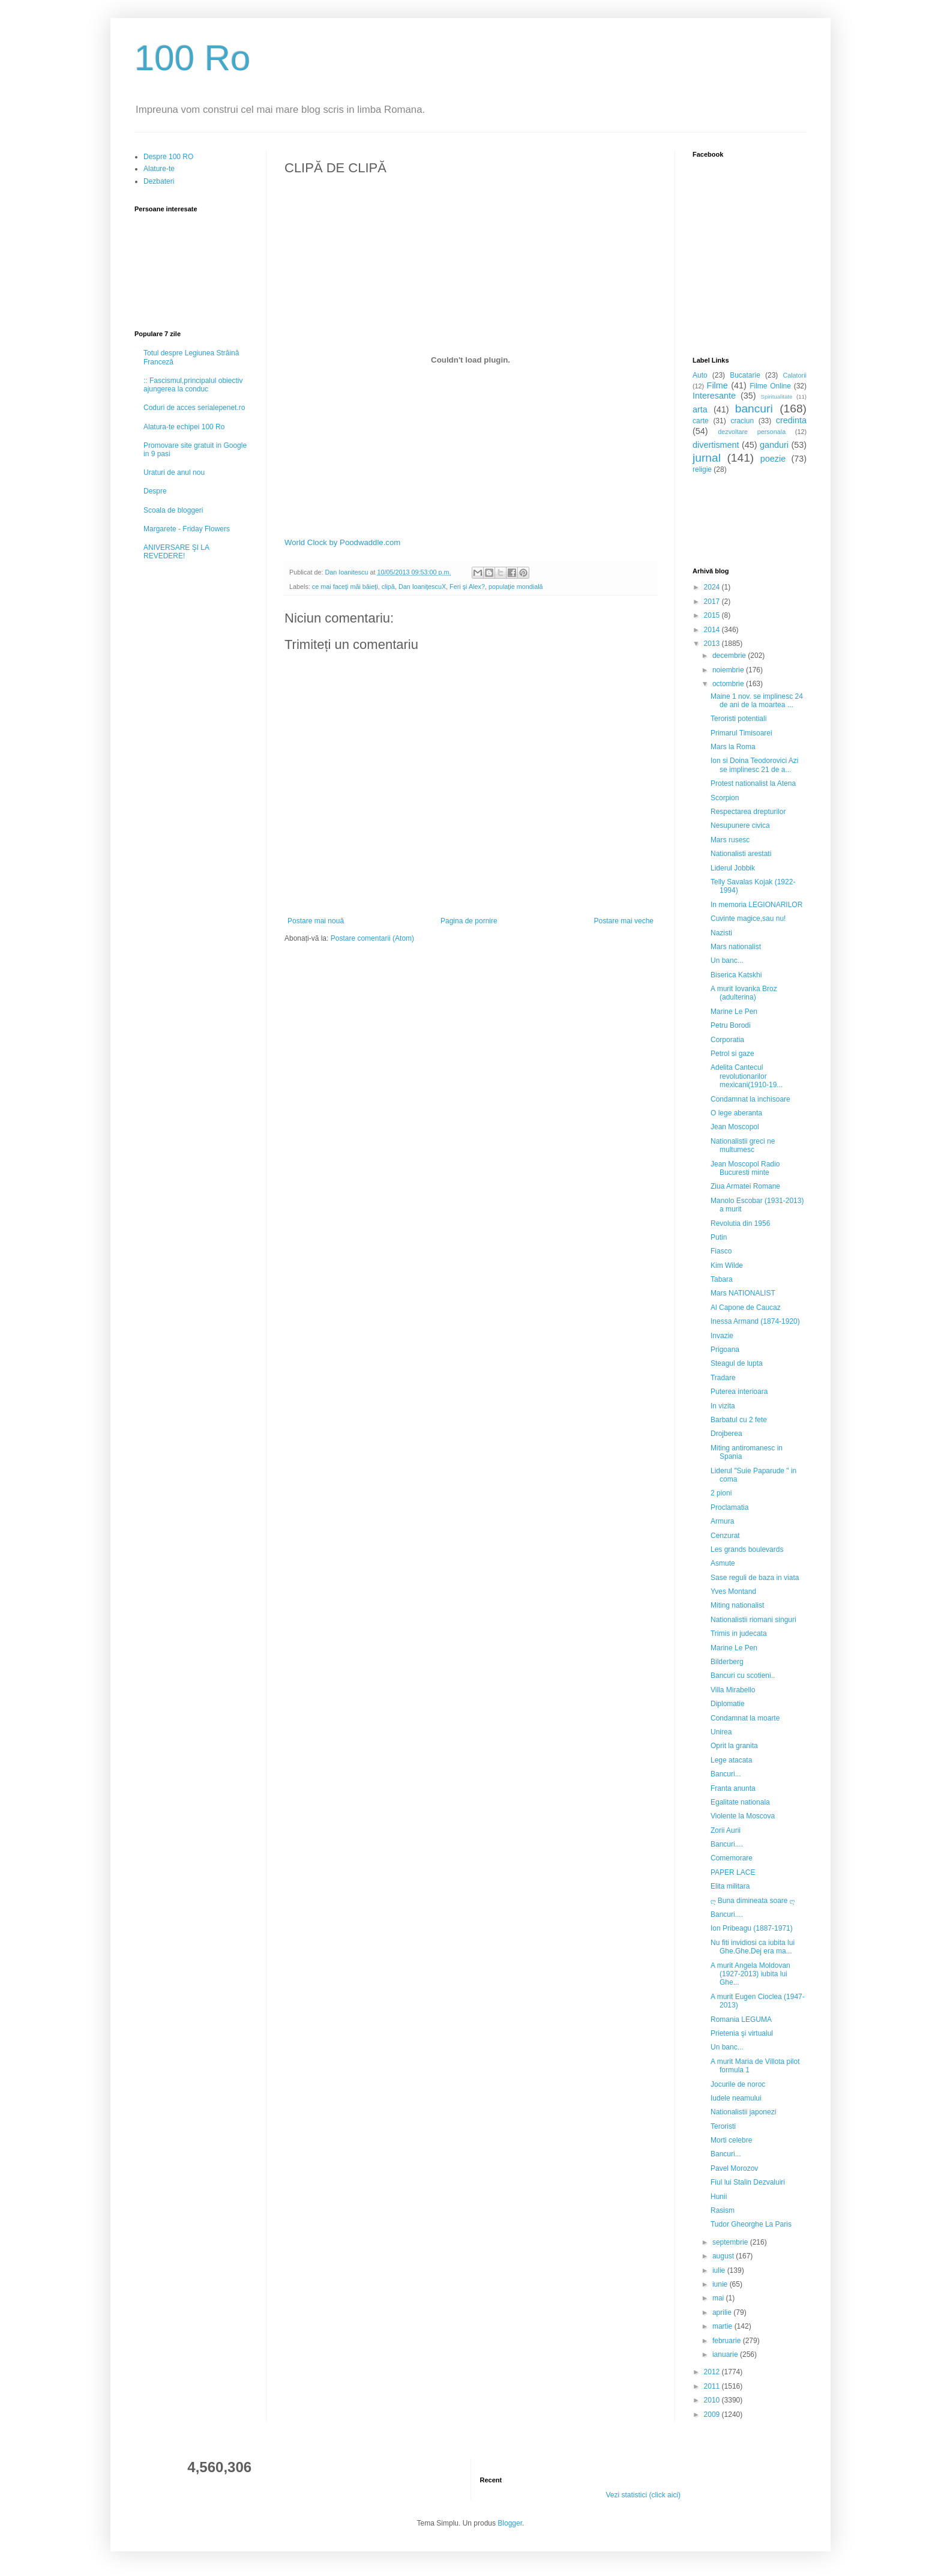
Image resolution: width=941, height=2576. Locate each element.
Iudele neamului (736, 2098)
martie (723, 2326)
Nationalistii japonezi (743, 2112)
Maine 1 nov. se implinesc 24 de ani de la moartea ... (757, 700)
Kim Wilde (727, 1265)
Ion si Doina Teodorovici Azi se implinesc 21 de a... (755, 764)
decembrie (730, 655)
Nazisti (721, 933)
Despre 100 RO (168, 156)
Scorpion (725, 798)
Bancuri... (726, 1774)
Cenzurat (725, 1535)
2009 (713, 2414)
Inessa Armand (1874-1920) (755, 1321)
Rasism (723, 2210)
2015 (713, 615)
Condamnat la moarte (745, 1718)
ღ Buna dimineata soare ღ (753, 1900)
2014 (713, 630)
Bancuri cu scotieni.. (743, 1675)
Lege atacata (731, 1760)
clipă (388, 586)
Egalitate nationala (740, 1802)
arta (700, 409)
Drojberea (726, 1433)
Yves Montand (733, 1591)
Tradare (723, 1378)
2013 (713, 643)
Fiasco (721, 1251)
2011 (713, 2386)
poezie (773, 458)
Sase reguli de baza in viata (755, 1577)
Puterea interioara (739, 1391)
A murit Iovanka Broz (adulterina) (744, 993)
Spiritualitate (777, 396)
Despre (155, 491)
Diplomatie (728, 1704)
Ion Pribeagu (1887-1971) (752, 1928)
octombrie (729, 684)
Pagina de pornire (469, 921)
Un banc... (727, 960)
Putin (719, 1237)
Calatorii (795, 375)
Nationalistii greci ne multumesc (743, 1145)
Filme (717, 385)
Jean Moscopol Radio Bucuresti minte (745, 1168)
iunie (721, 2284)
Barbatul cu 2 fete (739, 1420)
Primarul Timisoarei (741, 733)
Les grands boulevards (747, 1549)
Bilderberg (727, 1662)
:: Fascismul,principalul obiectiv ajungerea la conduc (192, 384)
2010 (713, 2400)
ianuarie (726, 2354)
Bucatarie (745, 375)
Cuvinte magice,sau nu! (748, 918)
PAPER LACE (733, 1872)
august (724, 2256)
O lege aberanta (736, 1113)
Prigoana (725, 1349)
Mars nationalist (736, 947)
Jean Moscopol (735, 1127)
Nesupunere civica (740, 825)
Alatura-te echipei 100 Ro (183, 427)
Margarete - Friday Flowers (186, 529)
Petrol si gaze (732, 1053)
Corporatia (727, 1040)
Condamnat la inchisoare (750, 1099)
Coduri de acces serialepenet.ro (194, 407)
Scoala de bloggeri (173, 510)
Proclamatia (729, 1507)
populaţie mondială (516, 586)
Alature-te (159, 168)
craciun (742, 421)
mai (719, 2298)
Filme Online (770, 386)
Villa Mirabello (733, 1690)
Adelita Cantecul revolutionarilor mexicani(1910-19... (747, 1076)
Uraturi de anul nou (174, 472)
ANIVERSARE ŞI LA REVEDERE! (176, 551)
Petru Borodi (731, 1025)
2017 (713, 601)
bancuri (754, 408)
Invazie (722, 1336)
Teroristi (723, 2126)
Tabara (722, 1279)
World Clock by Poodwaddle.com (342, 542)
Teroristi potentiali (738, 718)
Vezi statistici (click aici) (643, 2495)
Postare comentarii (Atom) (372, 938)
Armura (722, 1521)
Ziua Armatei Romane (745, 1186)
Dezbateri (158, 181)
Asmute (723, 1563)
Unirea (721, 1732)
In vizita (723, 1406)
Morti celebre (731, 2140)
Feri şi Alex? (467, 586)
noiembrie (729, 670)
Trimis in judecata (739, 1633)
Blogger (510, 2523)
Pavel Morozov (734, 2168)
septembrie (731, 2242)
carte (701, 421)
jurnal (707, 457)
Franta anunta (733, 1788)
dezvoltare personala (752, 431)
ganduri (774, 445)
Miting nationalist (737, 1605)
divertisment (716, 445)
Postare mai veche (624, 921)
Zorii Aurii (726, 1830)
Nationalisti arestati (741, 853)
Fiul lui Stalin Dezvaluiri (748, 2182)
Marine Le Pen (734, 1011)
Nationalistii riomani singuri (753, 1619)
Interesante (714, 395)
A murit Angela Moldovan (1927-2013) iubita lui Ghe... (750, 1974)
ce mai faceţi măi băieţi (345, 586)
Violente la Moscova (743, 1816)
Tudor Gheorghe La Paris (751, 2224)
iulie (719, 2270)
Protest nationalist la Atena (753, 783)
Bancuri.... (727, 1844)
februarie (727, 2340)
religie (702, 469)
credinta (791, 420)
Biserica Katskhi (736, 975)
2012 (713, 2372)
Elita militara (730, 1886)
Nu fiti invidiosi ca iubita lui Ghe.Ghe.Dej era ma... (753, 1946)
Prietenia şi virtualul (742, 2033)
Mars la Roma (733, 747)
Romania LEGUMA (741, 2019)
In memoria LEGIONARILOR (756, 904)
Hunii (719, 2196)
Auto (700, 375)
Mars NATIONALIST (743, 1293)
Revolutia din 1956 (740, 1223)
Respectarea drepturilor (748, 811)
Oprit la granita (734, 1746)
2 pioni (721, 1493)
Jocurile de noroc (738, 2084)
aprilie (722, 2312)
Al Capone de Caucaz (746, 1307)
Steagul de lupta (737, 1363)
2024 (713, 587)
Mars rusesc (730, 840)
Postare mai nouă (315, 921)
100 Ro (192, 58)
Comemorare (732, 1858)
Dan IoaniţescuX (422, 586)
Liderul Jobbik (733, 868)
